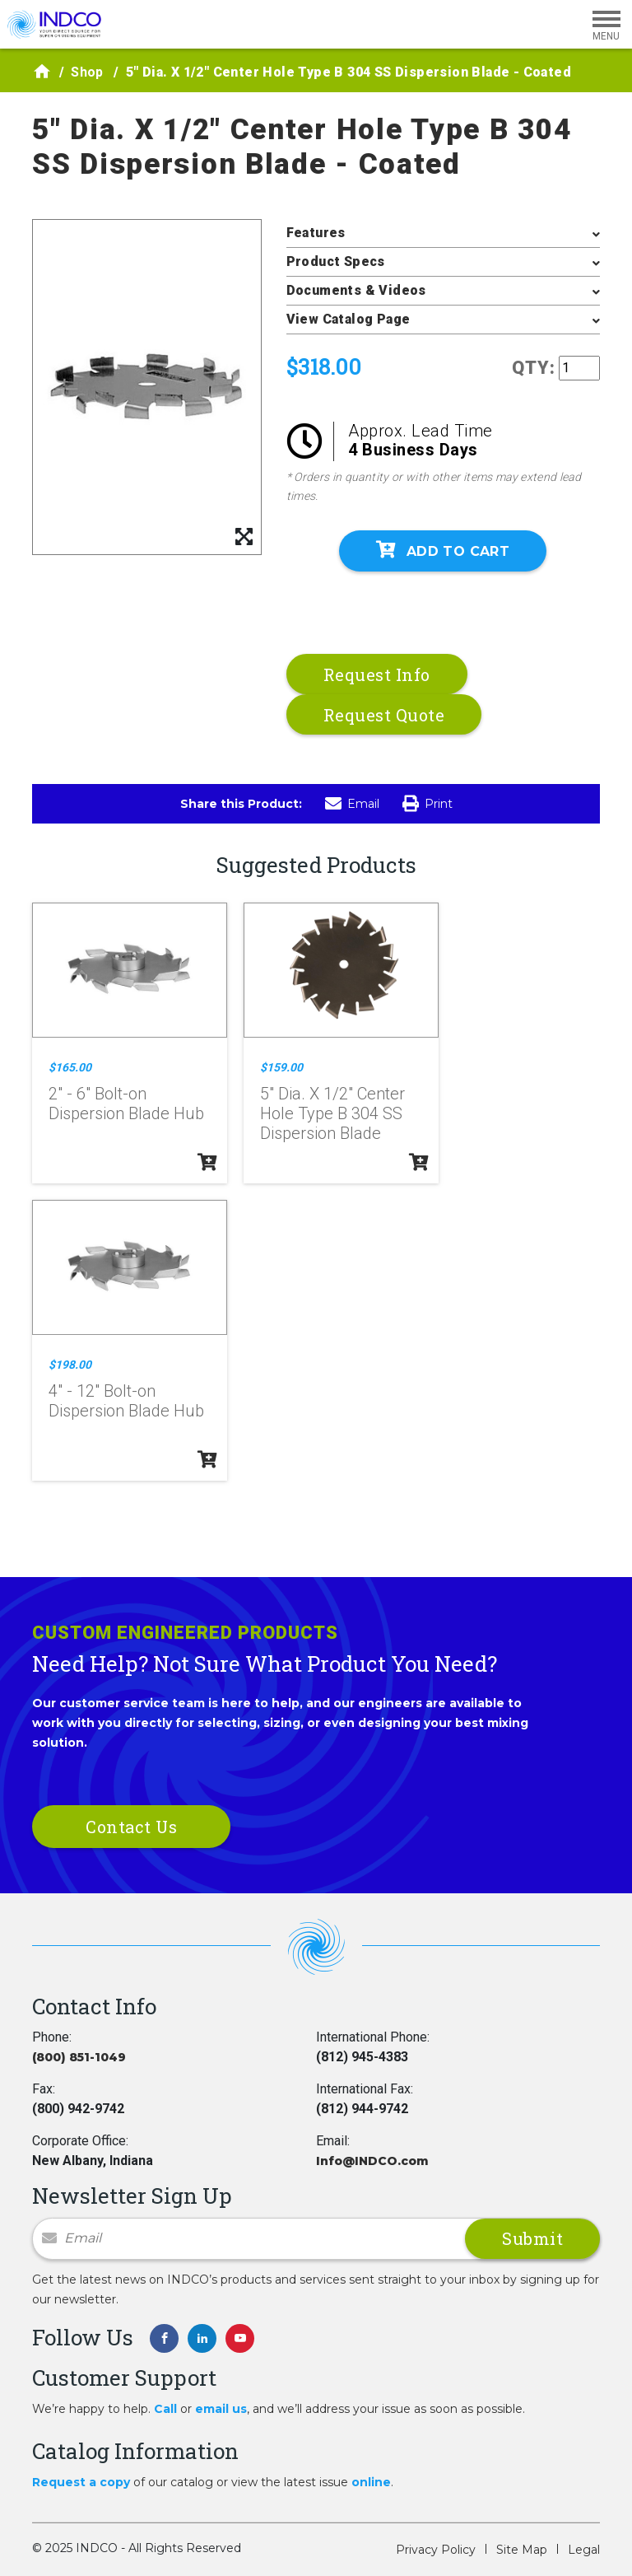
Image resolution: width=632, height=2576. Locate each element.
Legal (584, 2549)
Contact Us (131, 1826)
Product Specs (335, 261)
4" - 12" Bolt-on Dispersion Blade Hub (126, 1401)
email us (221, 2408)
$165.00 (70, 1067)
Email (352, 803)
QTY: (533, 367)
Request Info (376, 674)
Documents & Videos (356, 290)
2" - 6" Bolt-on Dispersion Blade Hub (126, 1103)
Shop (87, 72)
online (371, 2482)
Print (427, 803)
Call (165, 2408)
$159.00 (281, 1067)
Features (316, 232)
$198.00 (70, 1364)
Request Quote (384, 715)
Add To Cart (442, 550)
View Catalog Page (348, 319)
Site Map (521, 2549)
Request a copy (81, 2482)
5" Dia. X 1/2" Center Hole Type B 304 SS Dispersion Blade (332, 1113)
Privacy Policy (436, 2549)
